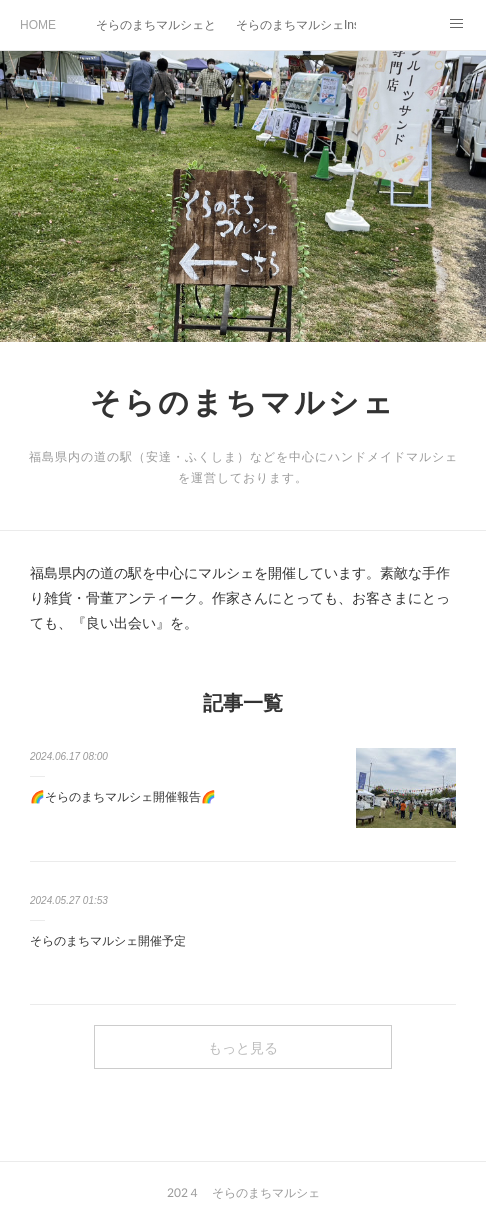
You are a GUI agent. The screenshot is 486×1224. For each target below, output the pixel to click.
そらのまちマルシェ (243, 401)
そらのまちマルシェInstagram (296, 25)
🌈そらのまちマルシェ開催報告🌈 (123, 797)
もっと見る (243, 1047)
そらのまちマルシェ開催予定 (108, 941)
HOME (38, 25)
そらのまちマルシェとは (156, 25)
